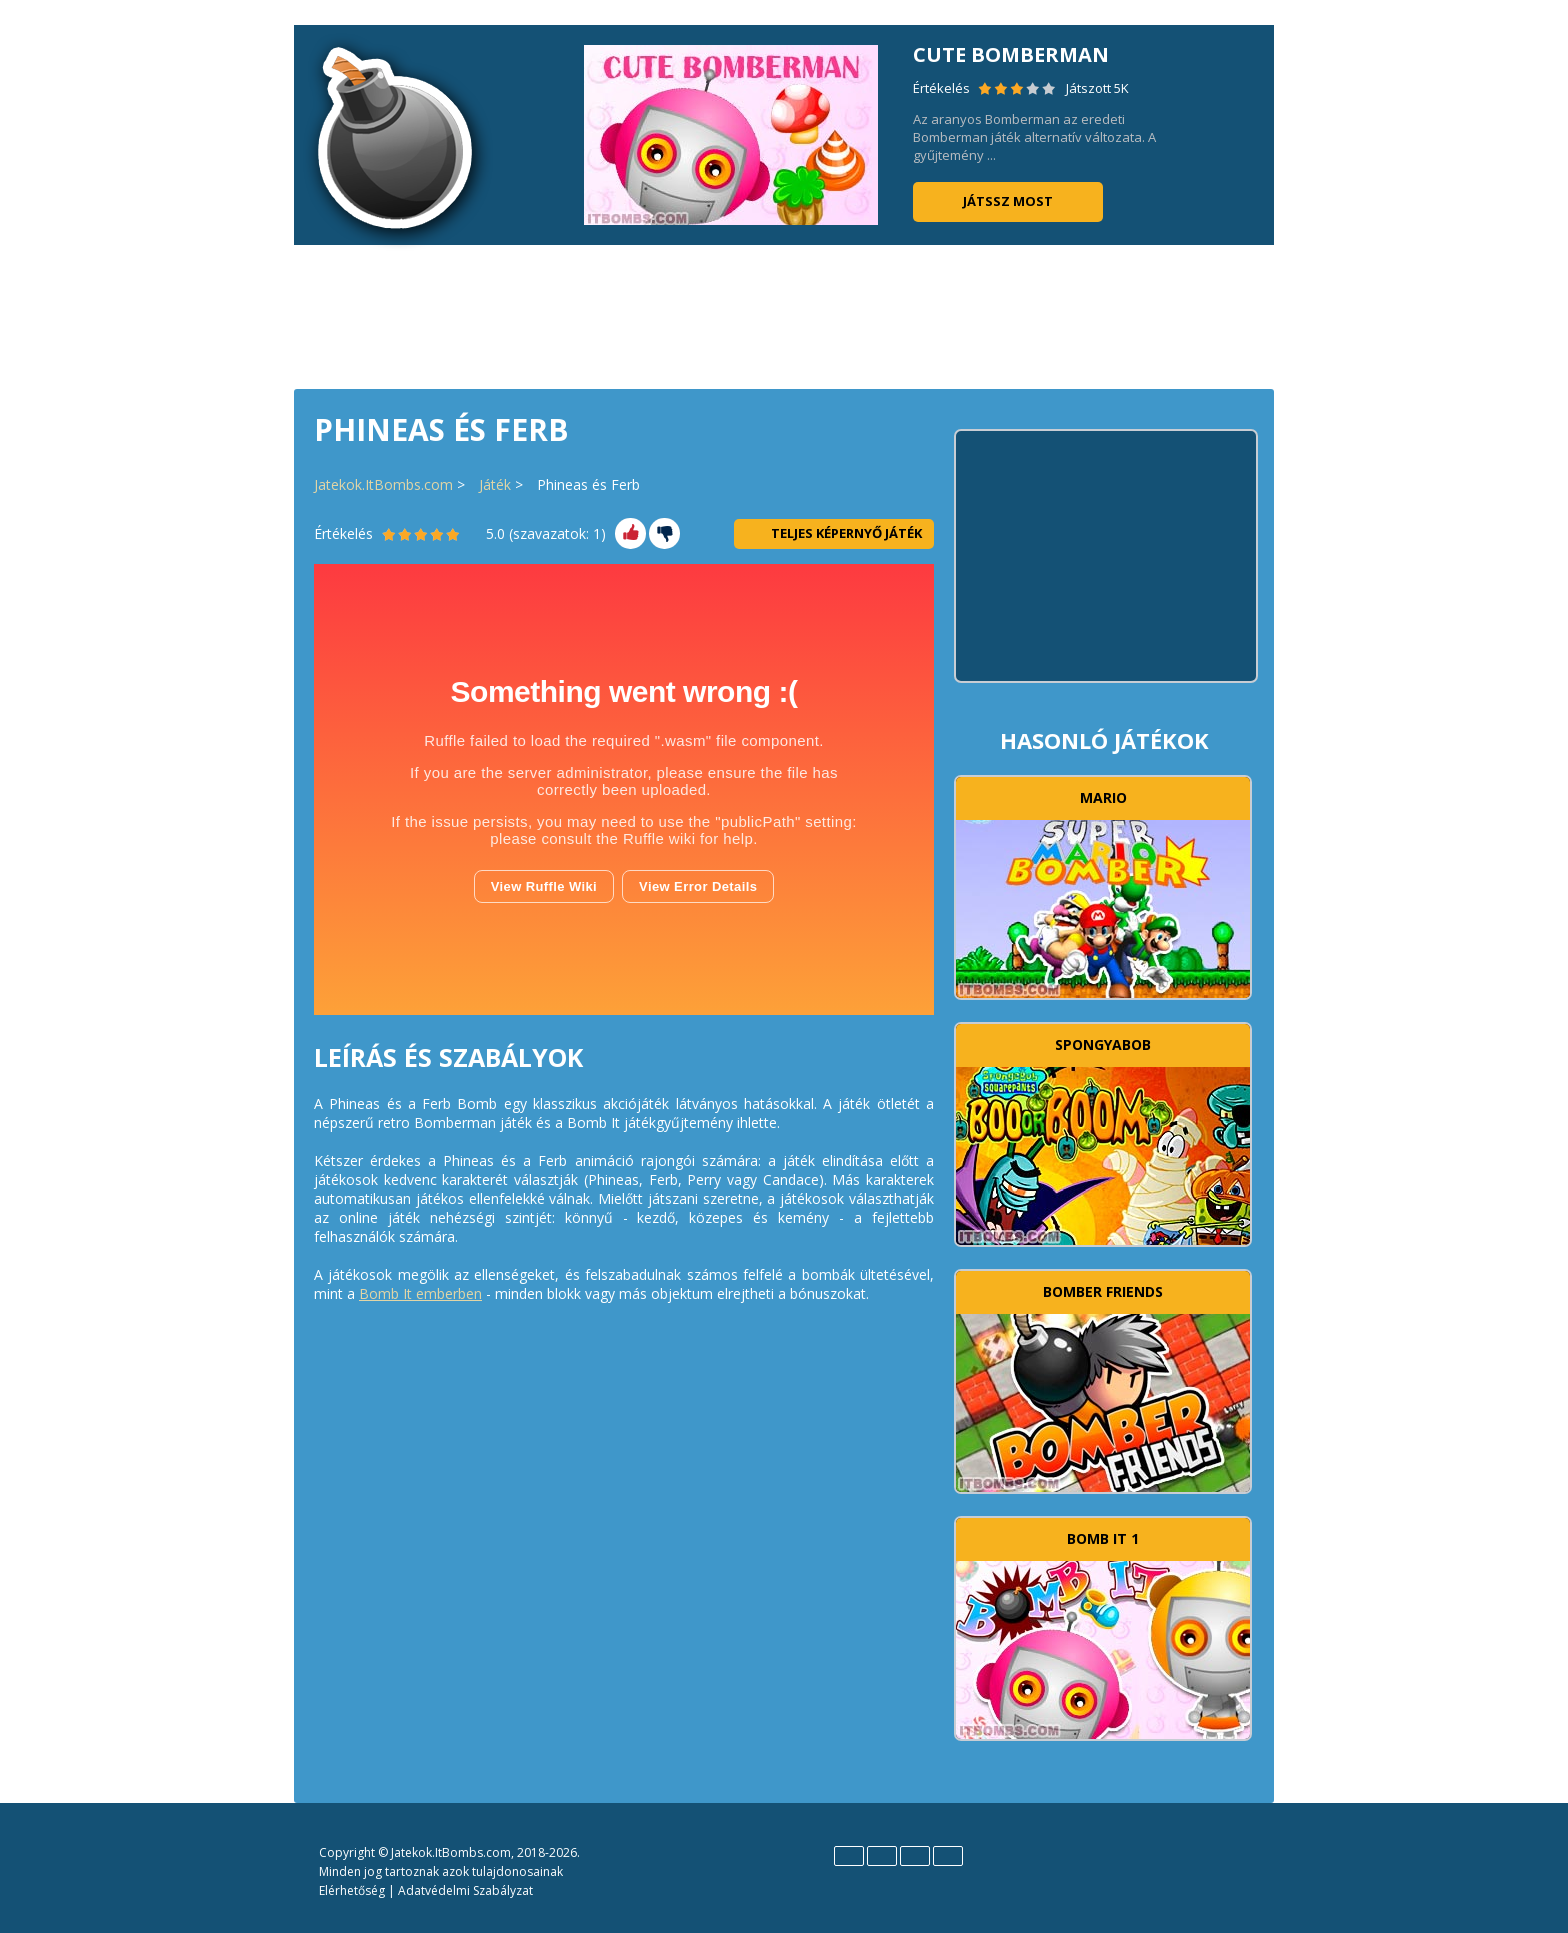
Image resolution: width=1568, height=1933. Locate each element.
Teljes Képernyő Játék (834, 533)
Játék (495, 484)
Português (948, 1856)
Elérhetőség (352, 1890)
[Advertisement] (784, 315)
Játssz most (1008, 201)
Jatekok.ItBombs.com (383, 484)
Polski (915, 1856)
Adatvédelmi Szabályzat (465, 1890)
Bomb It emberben (420, 1293)
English (849, 1856)
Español (882, 1856)
